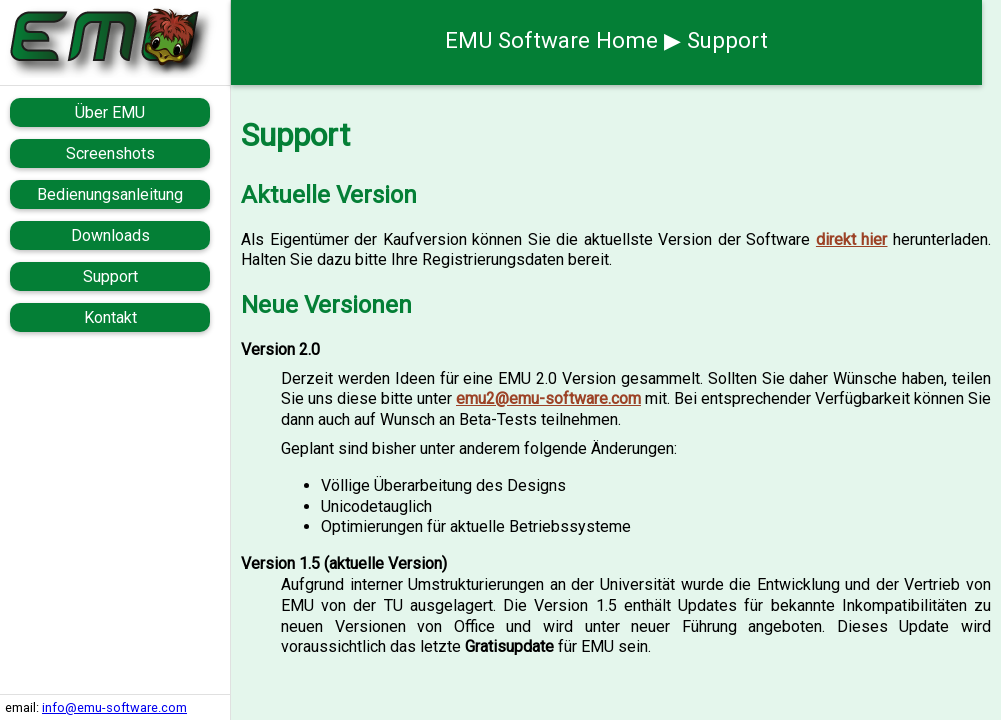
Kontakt (110, 317)
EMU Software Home (551, 40)
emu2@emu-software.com (548, 398)
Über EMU (110, 112)
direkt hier (852, 239)
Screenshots (110, 153)
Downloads (110, 235)
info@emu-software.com (114, 707)
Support (110, 276)
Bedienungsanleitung (110, 194)
